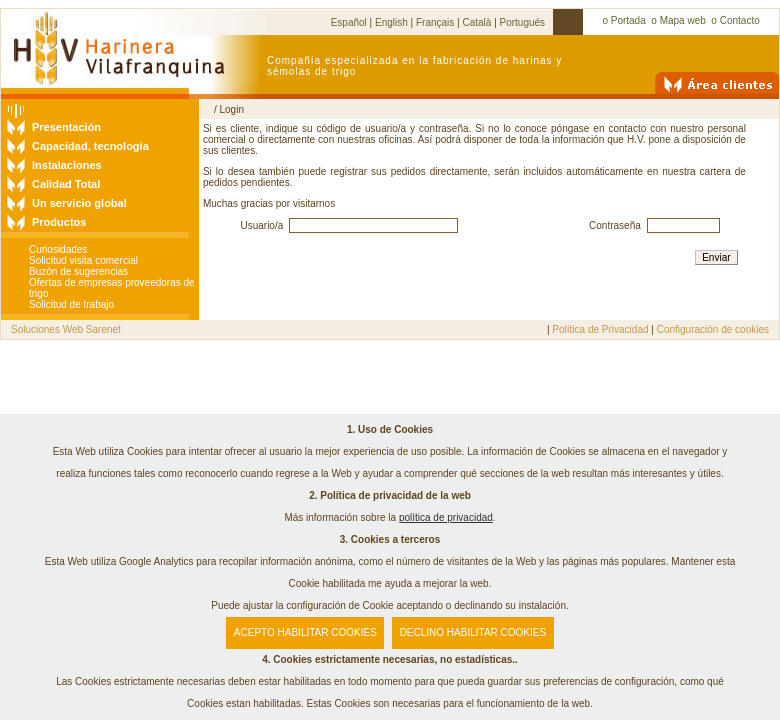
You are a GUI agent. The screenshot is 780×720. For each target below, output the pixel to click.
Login (231, 109)
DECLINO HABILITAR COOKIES (473, 632)
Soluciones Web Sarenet (66, 329)
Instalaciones (67, 165)
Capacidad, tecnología (90, 146)
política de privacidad (446, 517)
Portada (628, 20)
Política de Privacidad (600, 329)
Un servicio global (79, 203)
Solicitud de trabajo (71, 304)
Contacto (740, 20)
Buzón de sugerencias (78, 271)
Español (349, 22)
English (391, 22)
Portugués (523, 22)
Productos (59, 222)
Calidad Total (66, 184)
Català (476, 22)
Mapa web (683, 20)
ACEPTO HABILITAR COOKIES (305, 632)
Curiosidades (58, 249)
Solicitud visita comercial (83, 260)
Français (435, 22)
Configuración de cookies (713, 329)
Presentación (66, 127)
